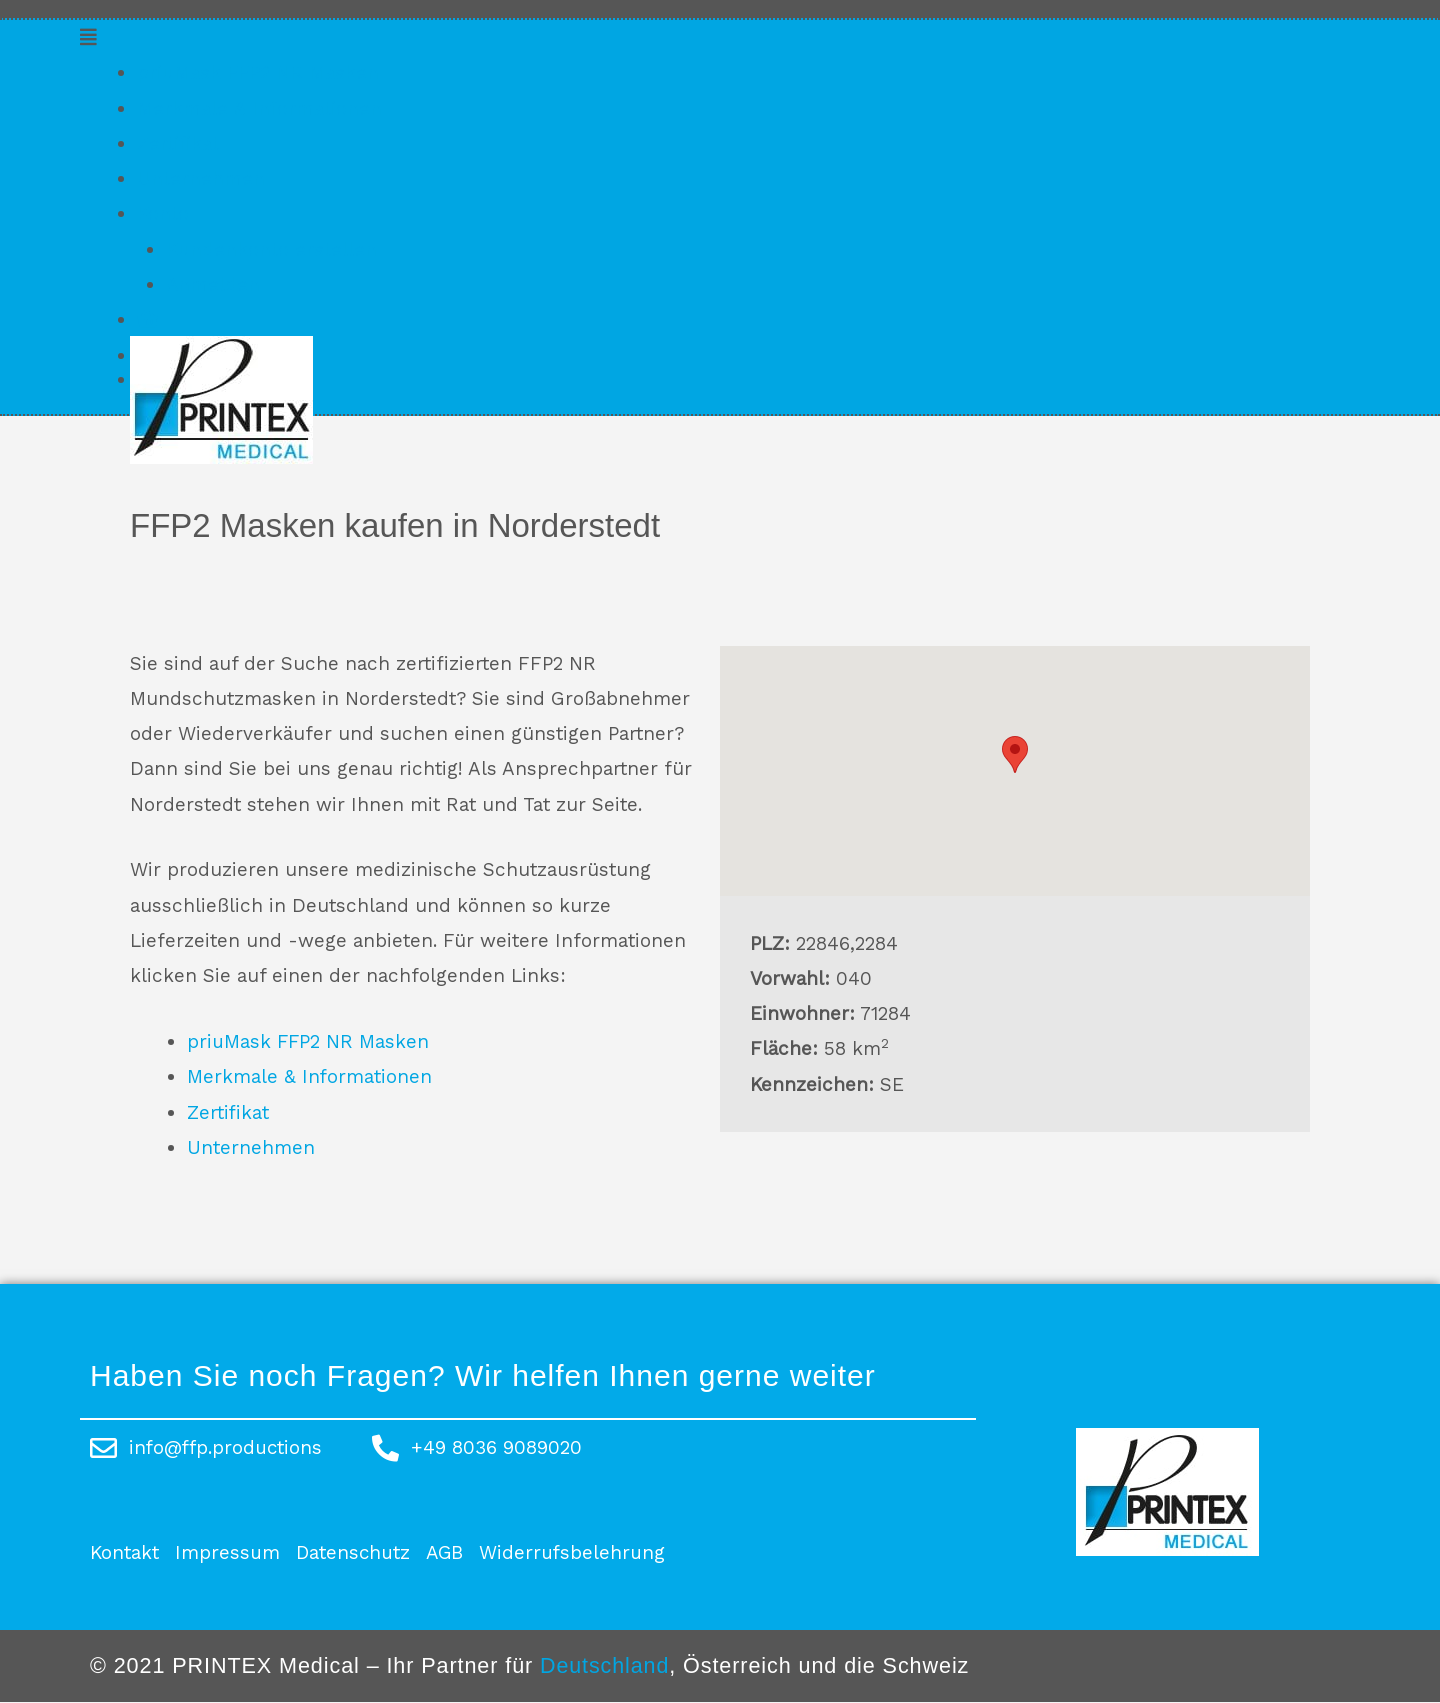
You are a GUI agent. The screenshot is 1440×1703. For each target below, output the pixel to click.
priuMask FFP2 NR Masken (259, 72)
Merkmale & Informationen (260, 108)
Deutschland (605, 1665)
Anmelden (213, 284)
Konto (163, 213)
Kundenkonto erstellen (271, 249)
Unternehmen (201, 178)
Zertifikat (178, 143)
